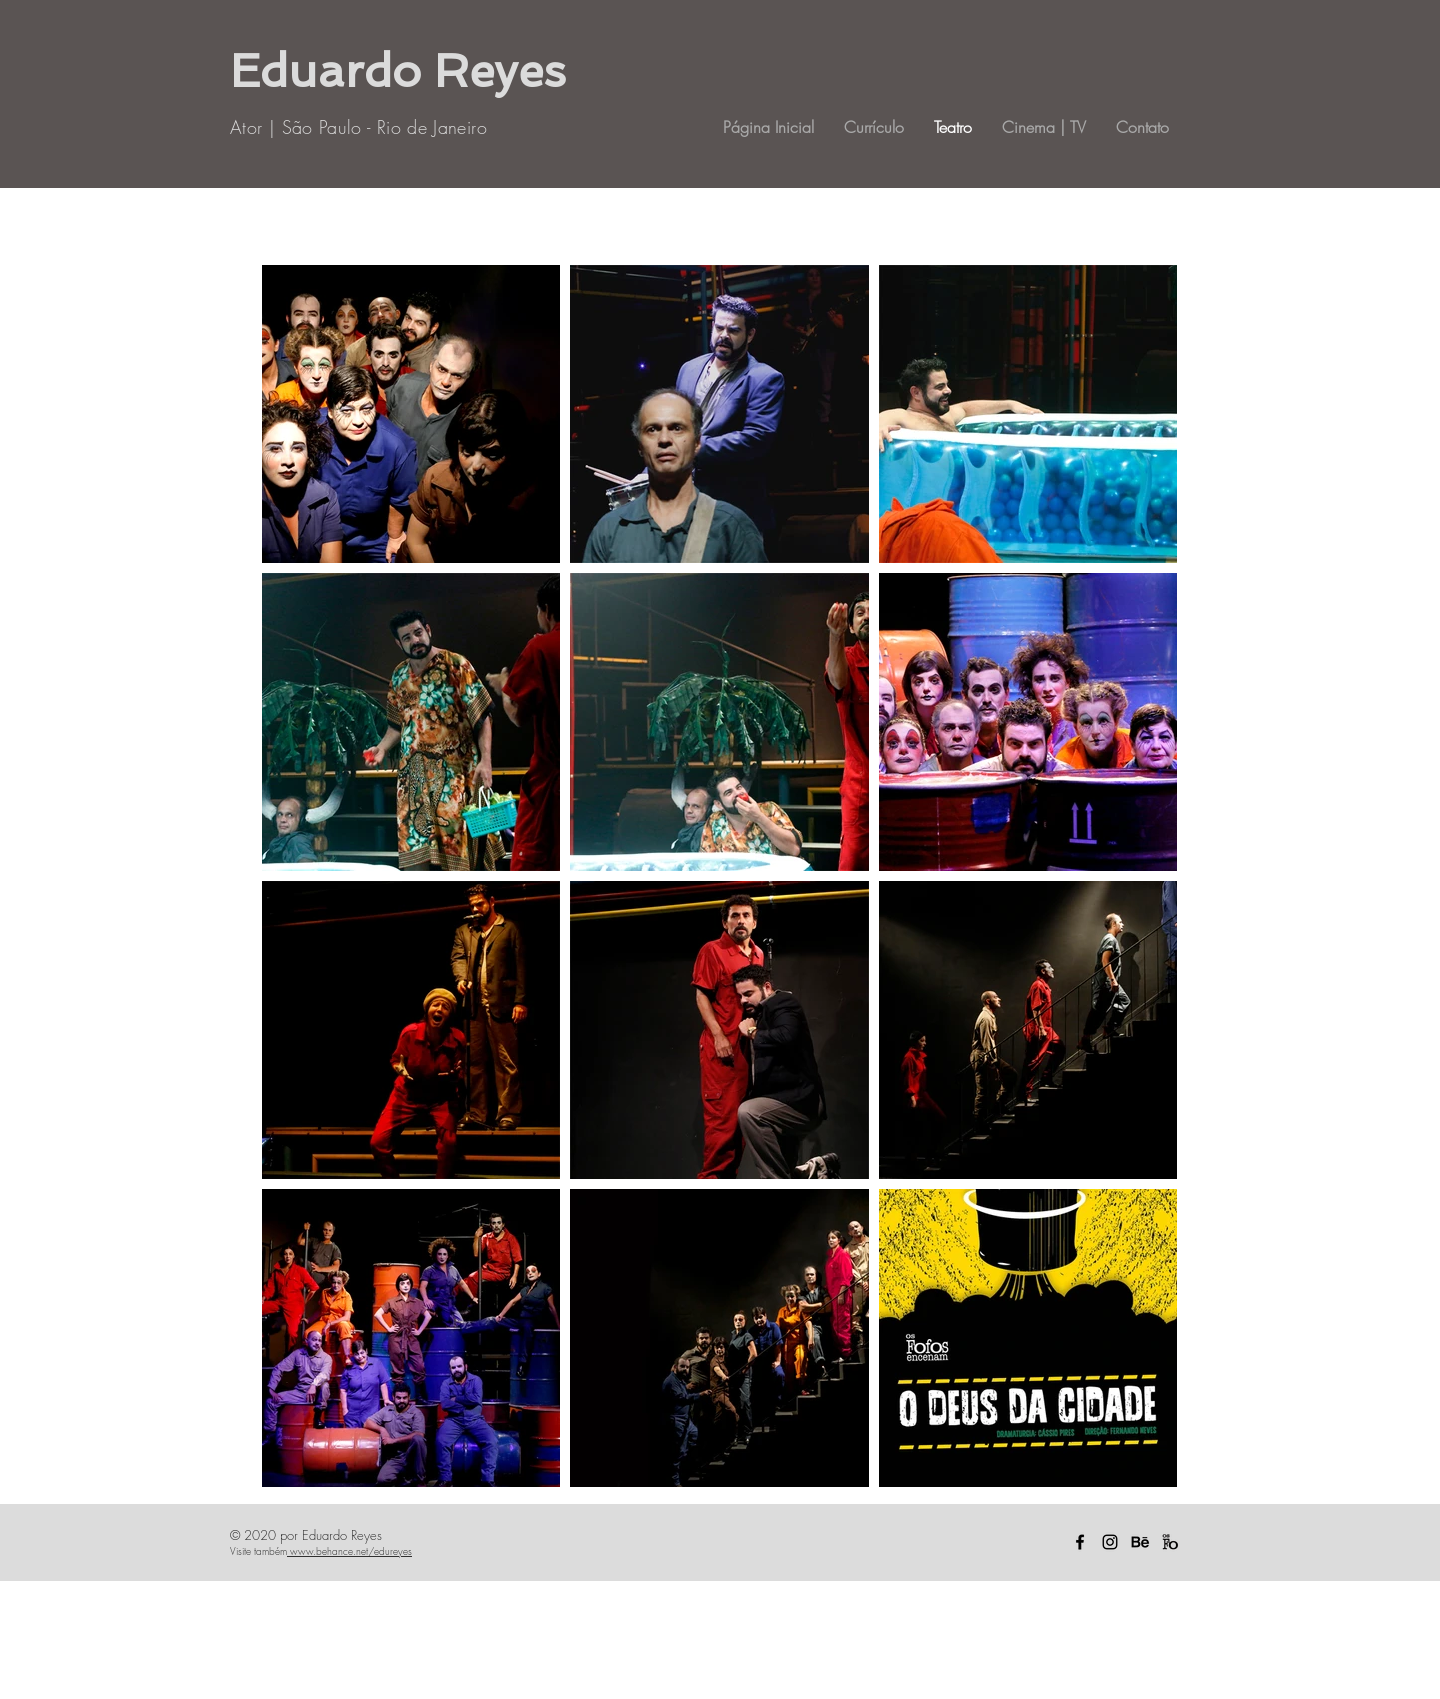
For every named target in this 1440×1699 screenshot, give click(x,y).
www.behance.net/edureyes (349, 1551)
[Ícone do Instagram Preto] (1110, 1542)
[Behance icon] (1140, 1542)
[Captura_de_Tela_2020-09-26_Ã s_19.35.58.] (1170, 1542)
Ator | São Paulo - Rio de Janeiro (358, 127)
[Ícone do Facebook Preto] (1080, 1542)
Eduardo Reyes (398, 71)
